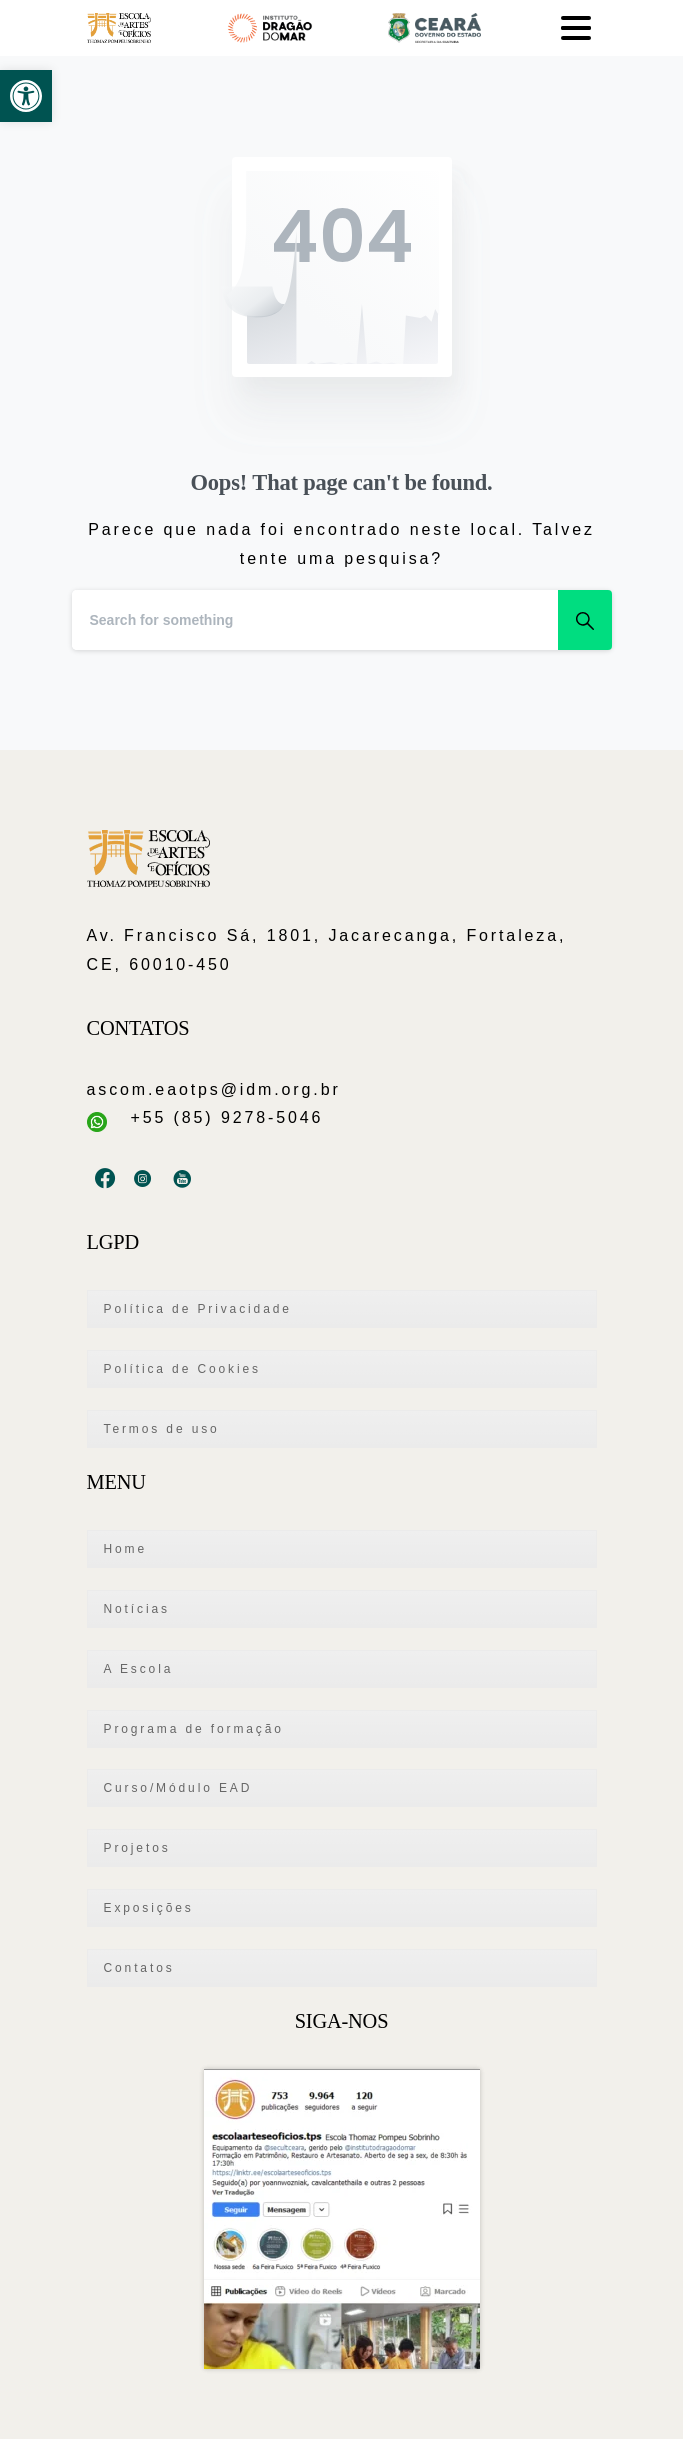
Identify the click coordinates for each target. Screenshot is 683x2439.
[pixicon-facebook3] (106, 1179)
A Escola (139, 1669)
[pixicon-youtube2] (183, 1179)
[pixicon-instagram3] (144, 1179)
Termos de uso (162, 1429)
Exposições (149, 1908)
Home (126, 1549)
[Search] (315, 620)
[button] (26, 96)
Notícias (137, 1609)
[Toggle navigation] (576, 28)
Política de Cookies (182, 1369)
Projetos (137, 1848)
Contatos (139, 1968)
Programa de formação (194, 1729)
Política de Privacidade (198, 1309)
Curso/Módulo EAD (178, 1788)
